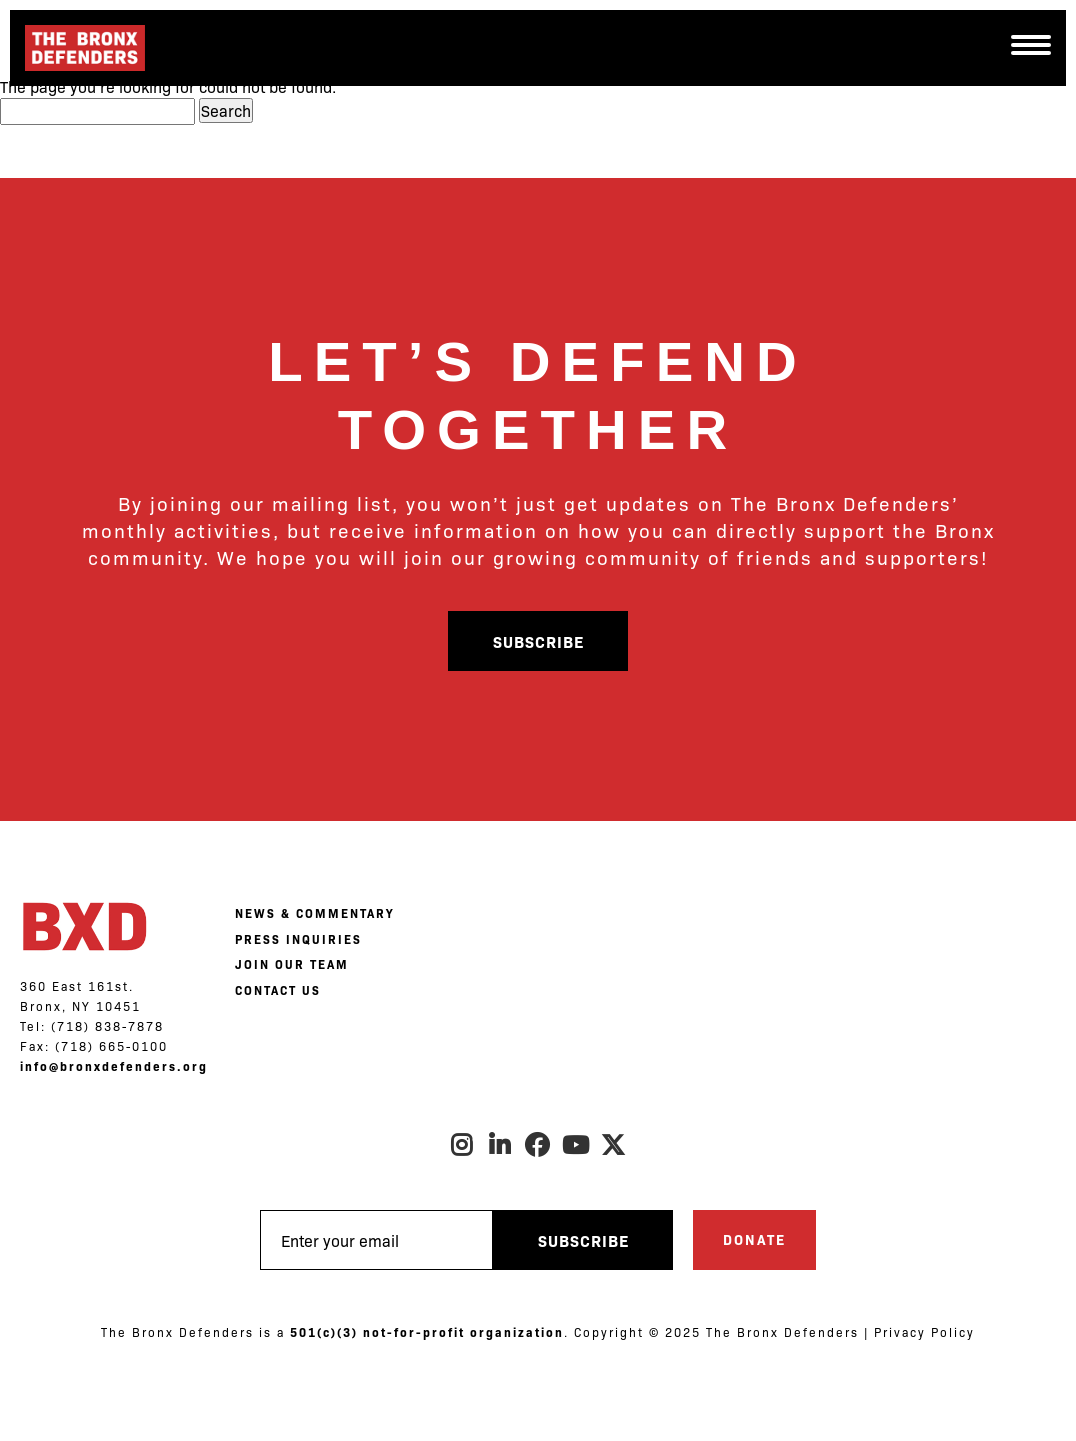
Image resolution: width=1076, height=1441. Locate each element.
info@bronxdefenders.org (114, 1066)
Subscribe (538, 641)
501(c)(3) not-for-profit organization (427, 1332)
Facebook (538, 1145)
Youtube (576, 1145)
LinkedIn (500, 1145)
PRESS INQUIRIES (298, 939)
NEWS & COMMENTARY (314, 913)
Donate (754, 1239)
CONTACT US (278, 990)
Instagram (462, 1145)
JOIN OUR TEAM (292, 964)
